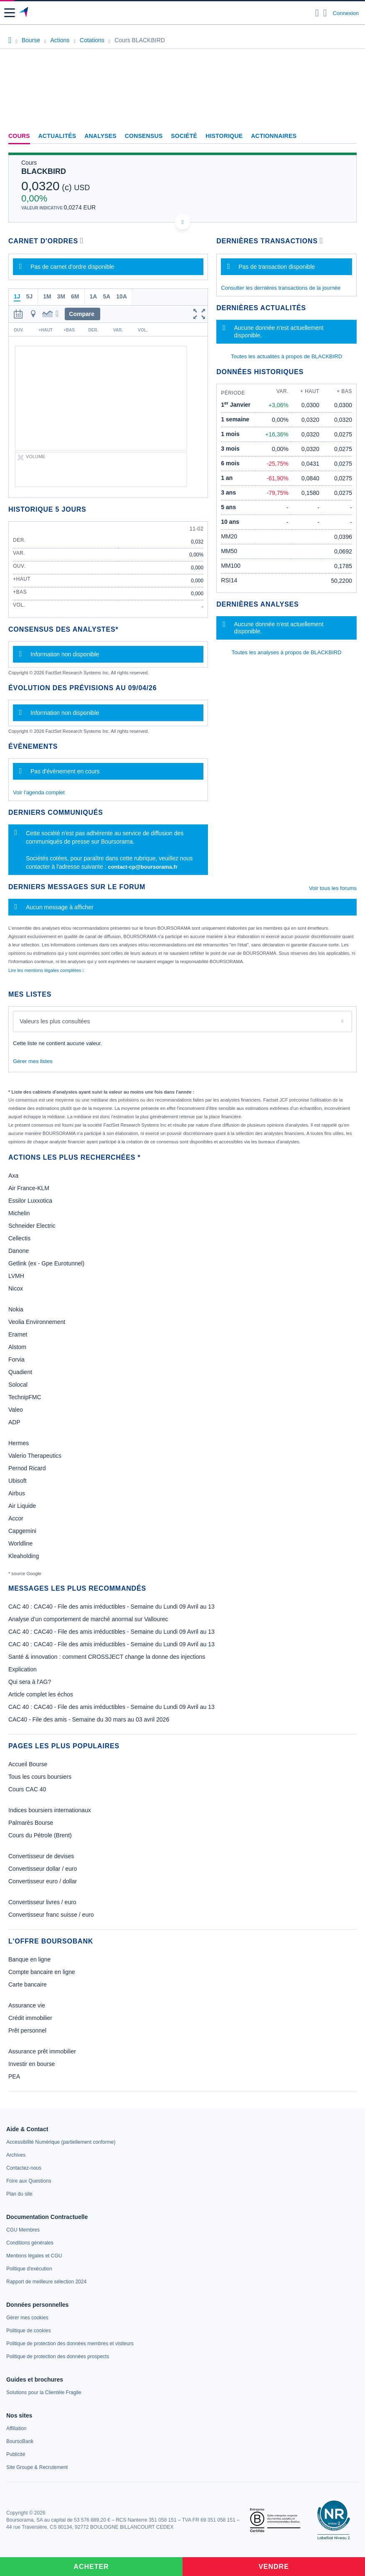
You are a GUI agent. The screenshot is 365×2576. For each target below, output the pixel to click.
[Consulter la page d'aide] (325, 13)
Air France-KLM (28, 1188)
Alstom (17, 1347)
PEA (14, 2076)
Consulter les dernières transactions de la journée (280, 288)
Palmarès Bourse (30, 1822)
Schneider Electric (32, 1225)
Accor (15, 1518)
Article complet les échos (40, 1694)
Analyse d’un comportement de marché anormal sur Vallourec (88, 1619)
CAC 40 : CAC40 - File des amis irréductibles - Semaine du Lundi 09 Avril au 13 (111, 1606)
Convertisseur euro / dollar (42, 1881)
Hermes (18, 1443)
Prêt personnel (27, 2030)
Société (184, 136)
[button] (9, 12)
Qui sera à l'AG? (29, 1681)
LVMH (16, 1276)
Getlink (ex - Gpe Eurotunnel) (46, 1263)
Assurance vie (26, 2005)
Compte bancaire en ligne (41, 1972)
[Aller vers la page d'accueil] (24, 13)
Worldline (20, 1543)
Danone (18, 1250)
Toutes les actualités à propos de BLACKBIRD (286, 356)
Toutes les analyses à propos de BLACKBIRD (287, 652)
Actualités (57, 136)
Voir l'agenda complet (39, 792)
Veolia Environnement (36, 1322)
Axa (13, 1175)
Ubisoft (17, 1480)
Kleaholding (23, 1556)
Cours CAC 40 (27, 1789)
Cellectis (19, 1238)
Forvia (16, 1359)
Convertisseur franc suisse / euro (51, 1914)
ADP (14, 1422)
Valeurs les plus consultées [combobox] (55, 1021)
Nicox (15, 1288)
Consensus (143, 136)
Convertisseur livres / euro (42, 1902)
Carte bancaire (27, 1984)
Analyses (100, 136)
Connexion (346, 13)
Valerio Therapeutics (34, 1455)
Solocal (18, 1384)
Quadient (20, 1372)
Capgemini (22, 1531)
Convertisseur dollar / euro (42, 1868)
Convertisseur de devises (41, 1856)
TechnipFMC (24, 1397)
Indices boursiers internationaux (49, 1810)
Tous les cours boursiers (39, 1776)
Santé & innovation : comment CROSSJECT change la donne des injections (106, 1656)
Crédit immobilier (30, 2018)
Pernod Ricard (27, 1468)
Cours (19, 136)
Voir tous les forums (333, 888)
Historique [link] (224, 136)
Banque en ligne (29, 1959)
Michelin (19, 1213)
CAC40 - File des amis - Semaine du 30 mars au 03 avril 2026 (88, 1719)
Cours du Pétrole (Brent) (40, 1835)
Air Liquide (22, 1505)
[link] (60, 2142)
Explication (22, 1669)
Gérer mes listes (33, 1061)
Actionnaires (274, 136)
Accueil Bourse (27, 1764)
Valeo (15, 1409)
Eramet (17, 1334)
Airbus (16, 1493)
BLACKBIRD (43, 171)
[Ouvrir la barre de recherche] (317, 13)
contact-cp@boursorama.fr (142, 867)
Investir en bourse (31, 2064)
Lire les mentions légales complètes (46, 970)
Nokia (15, 1309)
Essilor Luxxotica (30, 1200)
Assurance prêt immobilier (42, 2051)
